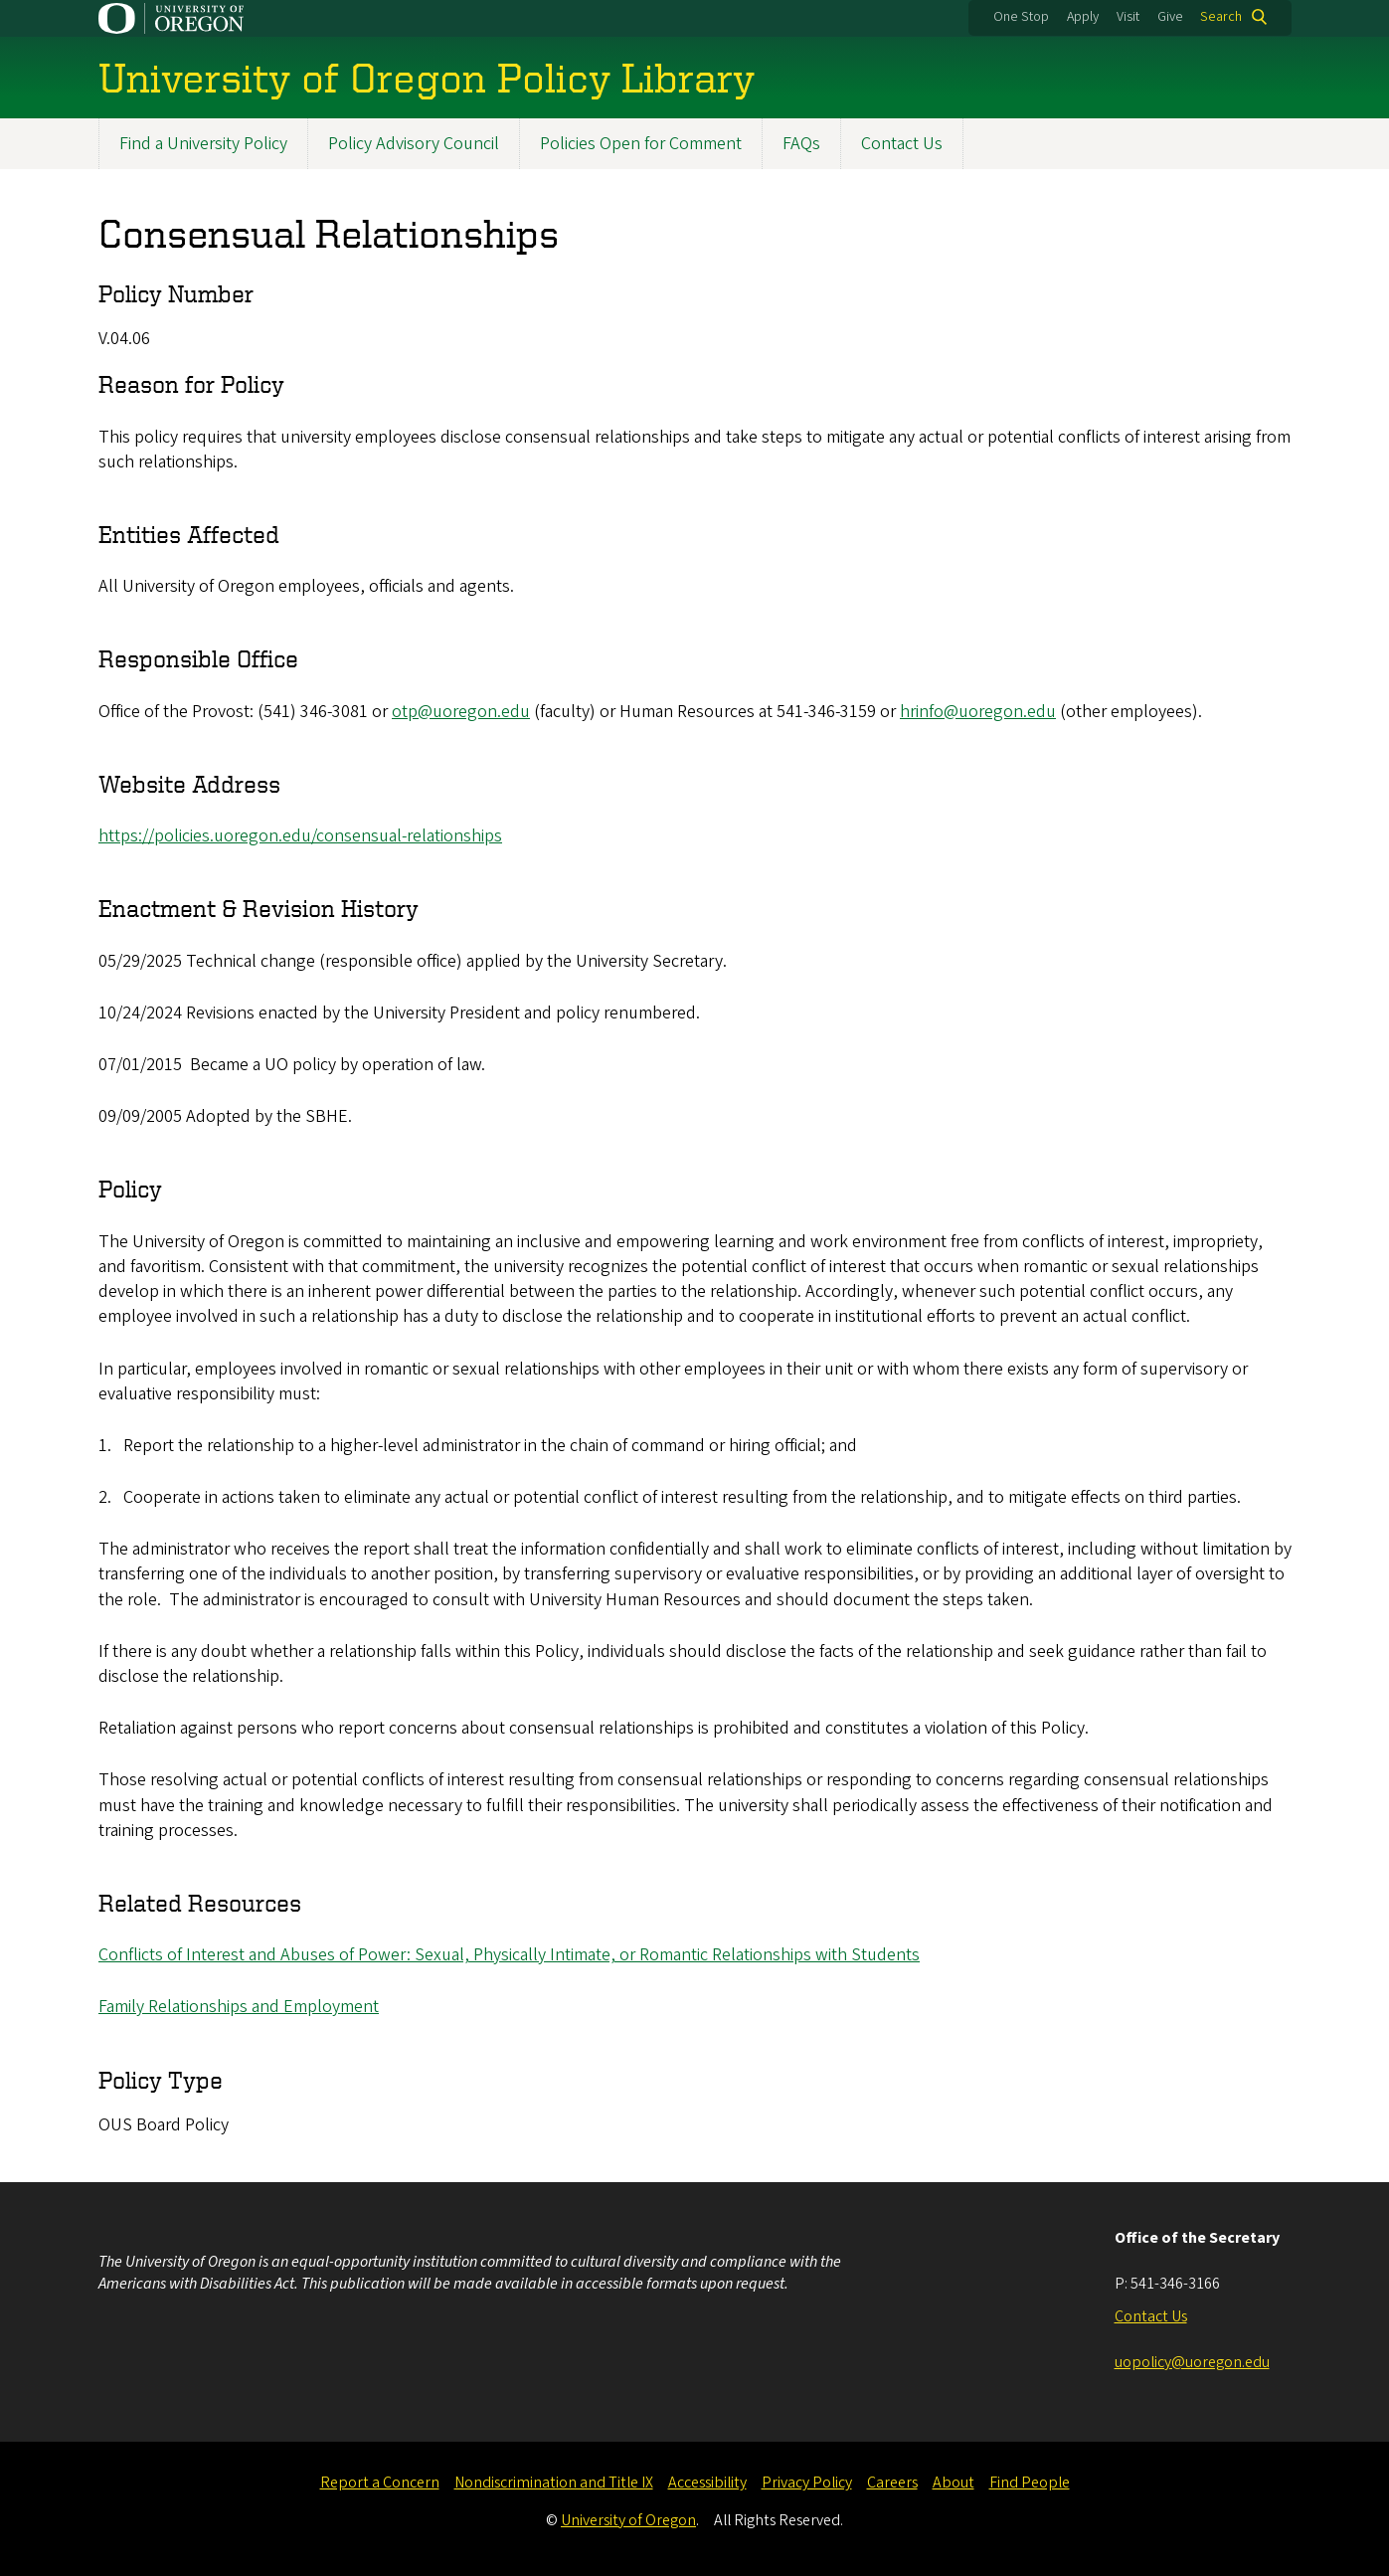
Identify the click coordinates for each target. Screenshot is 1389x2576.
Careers (892, 2482)
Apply (1083, 17)
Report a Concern (379, 2482)
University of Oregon (628, 2520)
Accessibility (707, 2482)
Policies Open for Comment (641, 143)
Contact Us (902, 143)
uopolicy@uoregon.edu (1192, 2362)
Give (1170, 17)
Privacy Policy (807, 2482)
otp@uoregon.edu (461, 711)
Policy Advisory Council (413, 143)
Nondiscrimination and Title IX (553, 2482)
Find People (1029, 2482)
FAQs (801, 143)
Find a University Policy (203, 143)
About (953, 2482)
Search (1221, 17)
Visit (1128, 17)
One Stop (1021, 17)
